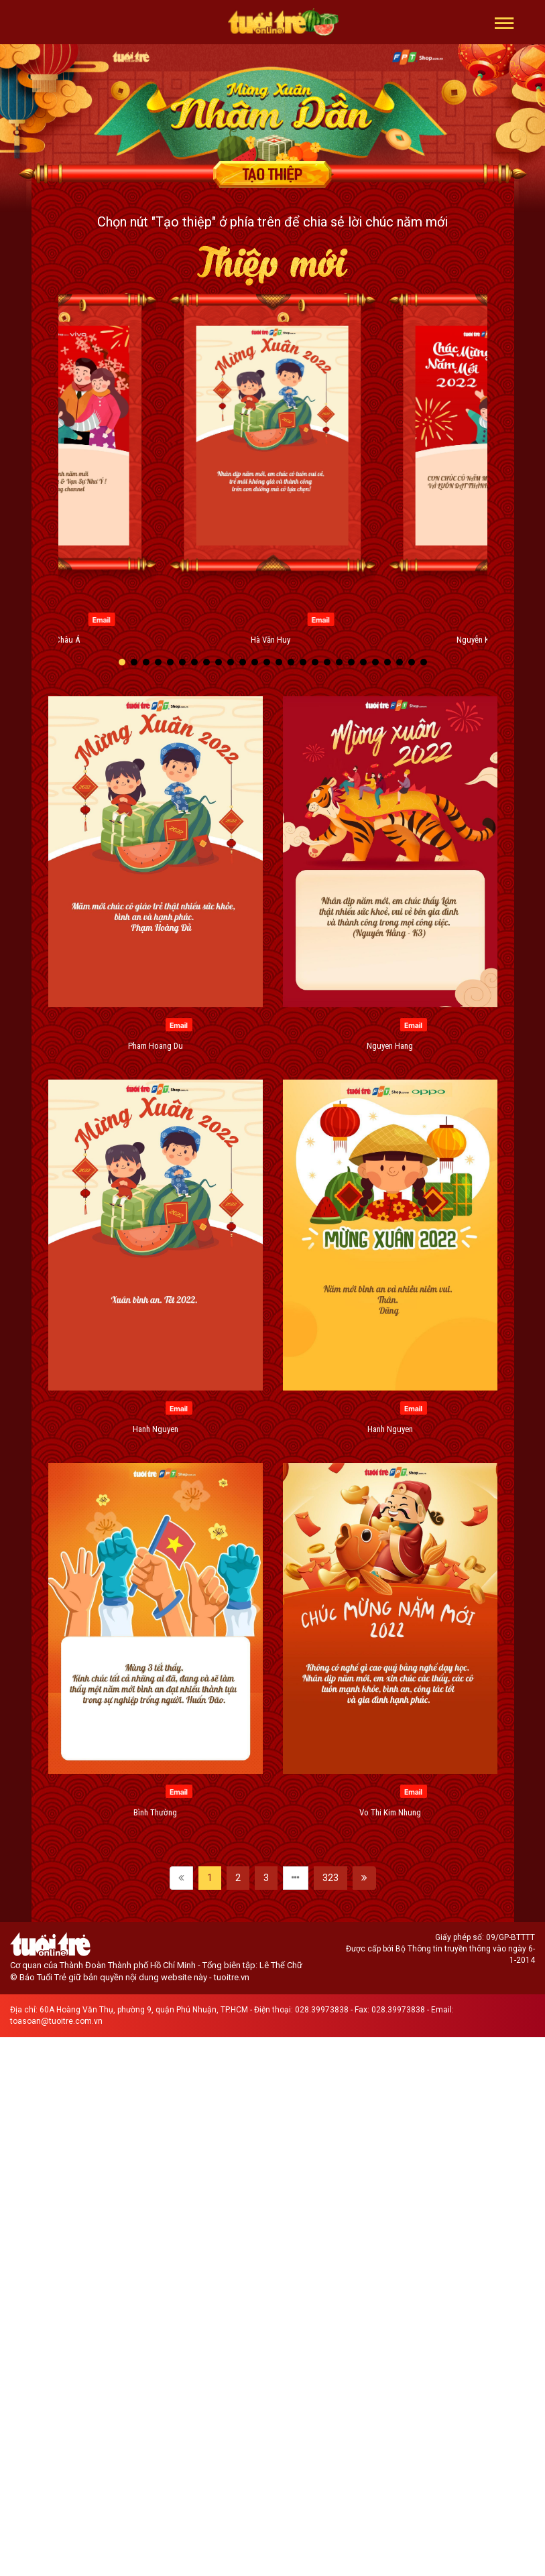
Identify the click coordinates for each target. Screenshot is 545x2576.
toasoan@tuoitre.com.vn (56, 2021)
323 (330, 1878)
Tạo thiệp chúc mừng (273, 174)
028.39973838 (322, 2009)
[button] (504, 22)
